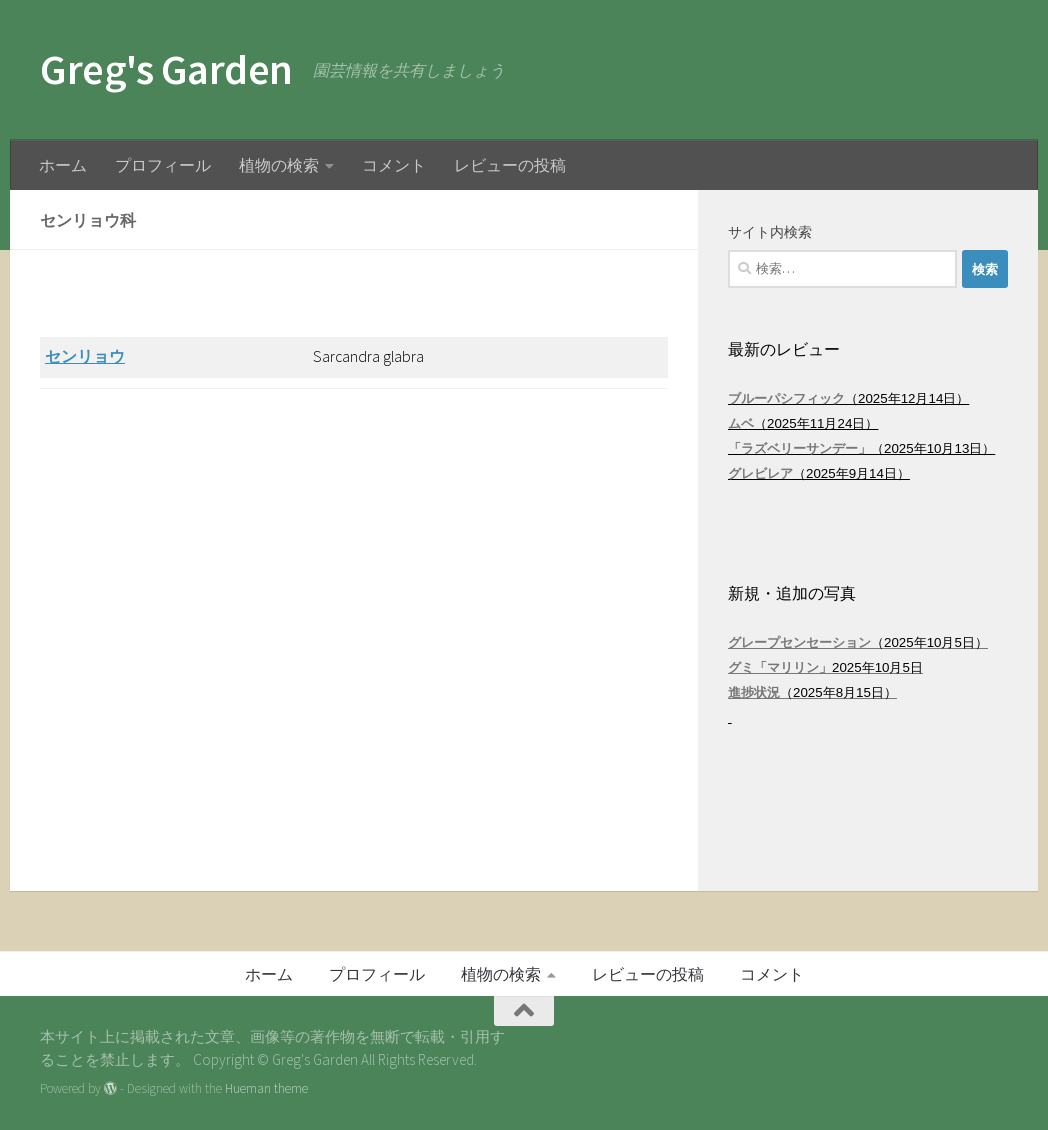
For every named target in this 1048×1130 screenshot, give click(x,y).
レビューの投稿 (510, 165)
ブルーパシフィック (786, 398)
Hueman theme (266, 1088)
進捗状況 (754, 692)
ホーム (63, 165)
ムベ (741, 423)
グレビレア (760, 473)
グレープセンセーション (799, 642)
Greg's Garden (166, 69)
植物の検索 (279, 165)
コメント (394, 165)
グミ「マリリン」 (780, 667)
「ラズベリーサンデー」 (799, 448)
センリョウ (85, 356)
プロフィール (163, 165)
